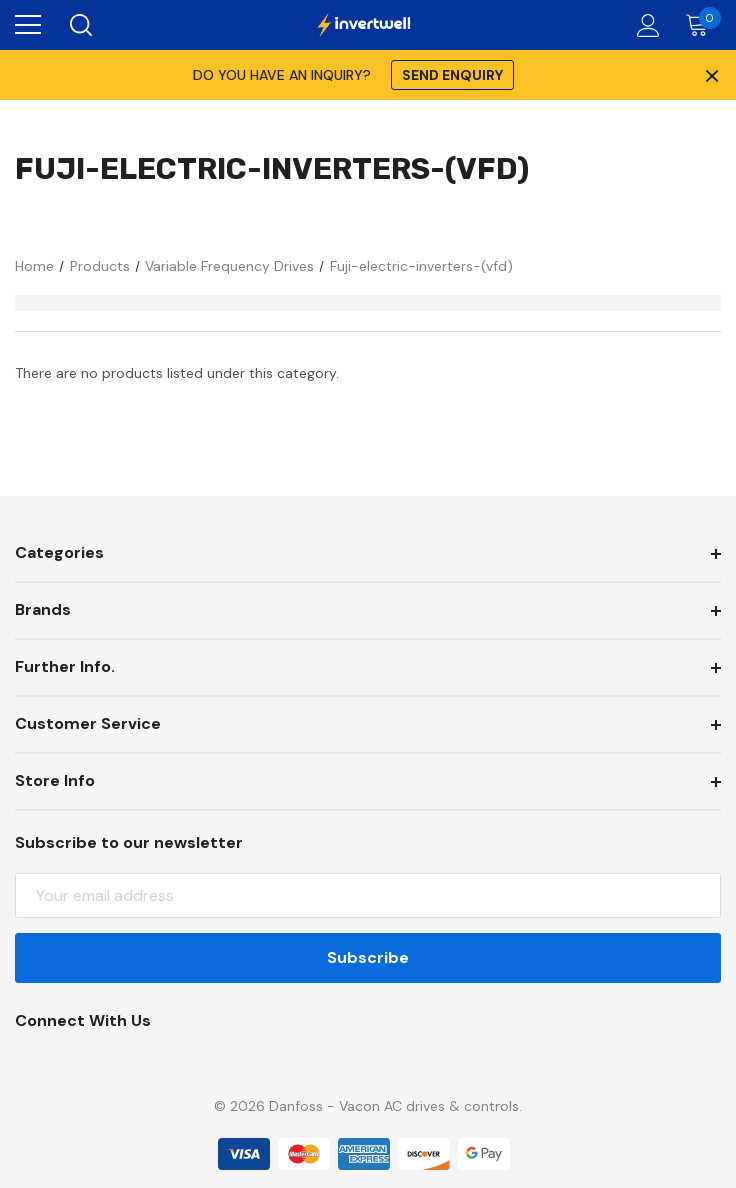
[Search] (79, 25)
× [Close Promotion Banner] (710, 75)
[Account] (644, 25)
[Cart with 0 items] (701, 25)
